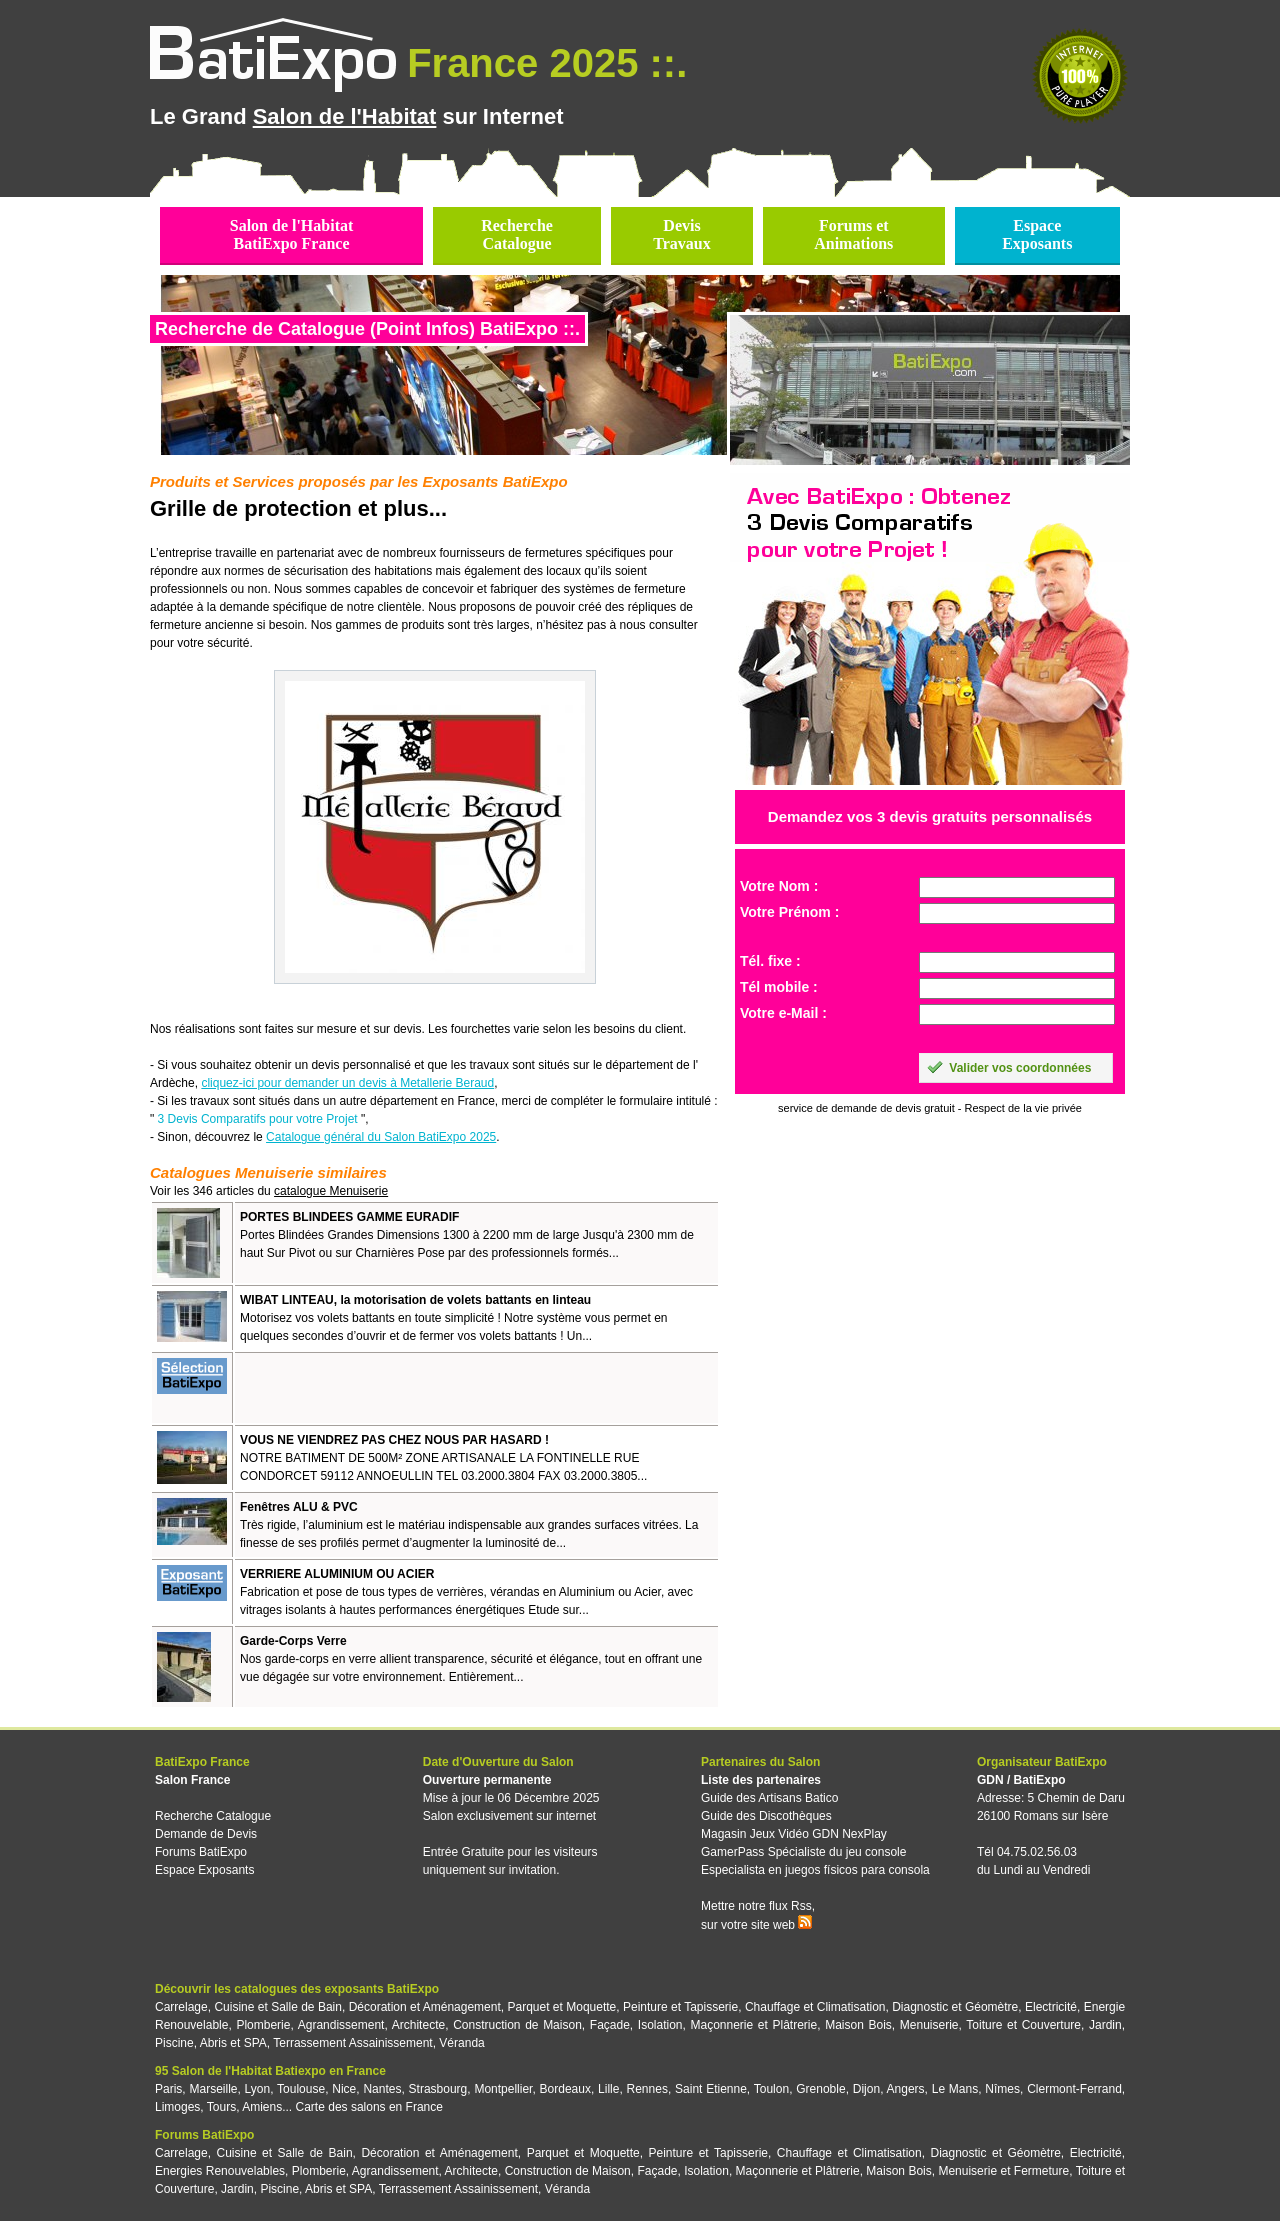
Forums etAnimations (853, 234)
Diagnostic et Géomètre (955, 2007)
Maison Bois (858, 2025)
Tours (221, 2107)
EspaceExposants (1037, 234)
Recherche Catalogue (213, 1816)
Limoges (177, 2107)
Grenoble (820, 2089)
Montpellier (503, 2089)
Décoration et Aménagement (425, 2007)
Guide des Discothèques (766, 1816)
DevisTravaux (681, 234)
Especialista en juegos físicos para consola (815, 1870)
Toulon (771, 2089)
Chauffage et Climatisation (815, 2007)
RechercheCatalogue (517, 234)
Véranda (461, 2043)
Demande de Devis (206, 1834)
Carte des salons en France (369, 2107)
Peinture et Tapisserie (680, 2007)
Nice (344, 2089)
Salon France (192, 1780)
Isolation (660, 2025)
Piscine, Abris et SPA (211, 2043)
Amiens (262, 2107)
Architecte (418, 2025)
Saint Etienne (711, 2089)
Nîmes (1002, 2089)
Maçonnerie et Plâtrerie (754, 2025)
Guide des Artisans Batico (769, 1798)
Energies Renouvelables (220, 2171)
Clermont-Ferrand (1074, 2089)
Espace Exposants (204, 1870)
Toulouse (301, 2089)
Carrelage (181, 2007)
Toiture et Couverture (1023, 2025)
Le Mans (955, 2089)
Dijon (866, 2089)
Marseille (213, 2089)
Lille (608, 2089)
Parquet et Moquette (561, 2007)
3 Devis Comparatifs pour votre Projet (258, 1119)
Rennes (647, 2089)
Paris (168, 2089)
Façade (610, 2025)
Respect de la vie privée (1023, 1108)
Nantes (382, 2089)
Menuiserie (929, 2025)
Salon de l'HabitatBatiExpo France (292, 234)
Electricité (1051, 2007)
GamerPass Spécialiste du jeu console (803, 1852)
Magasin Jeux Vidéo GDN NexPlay (794, 1834)
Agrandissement (341, 2025)
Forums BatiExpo (201, 1852)
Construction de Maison (517, 2025)
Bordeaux (565, 2089)
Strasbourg (438, 2089)
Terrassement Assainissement (352, 2043)
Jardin (1105, 2025)
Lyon (258, 2089)
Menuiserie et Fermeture (1003, 2171)
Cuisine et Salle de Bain (278, 2007)
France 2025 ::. (547, 63)
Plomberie (263, 2025)
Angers (906, 2089)
